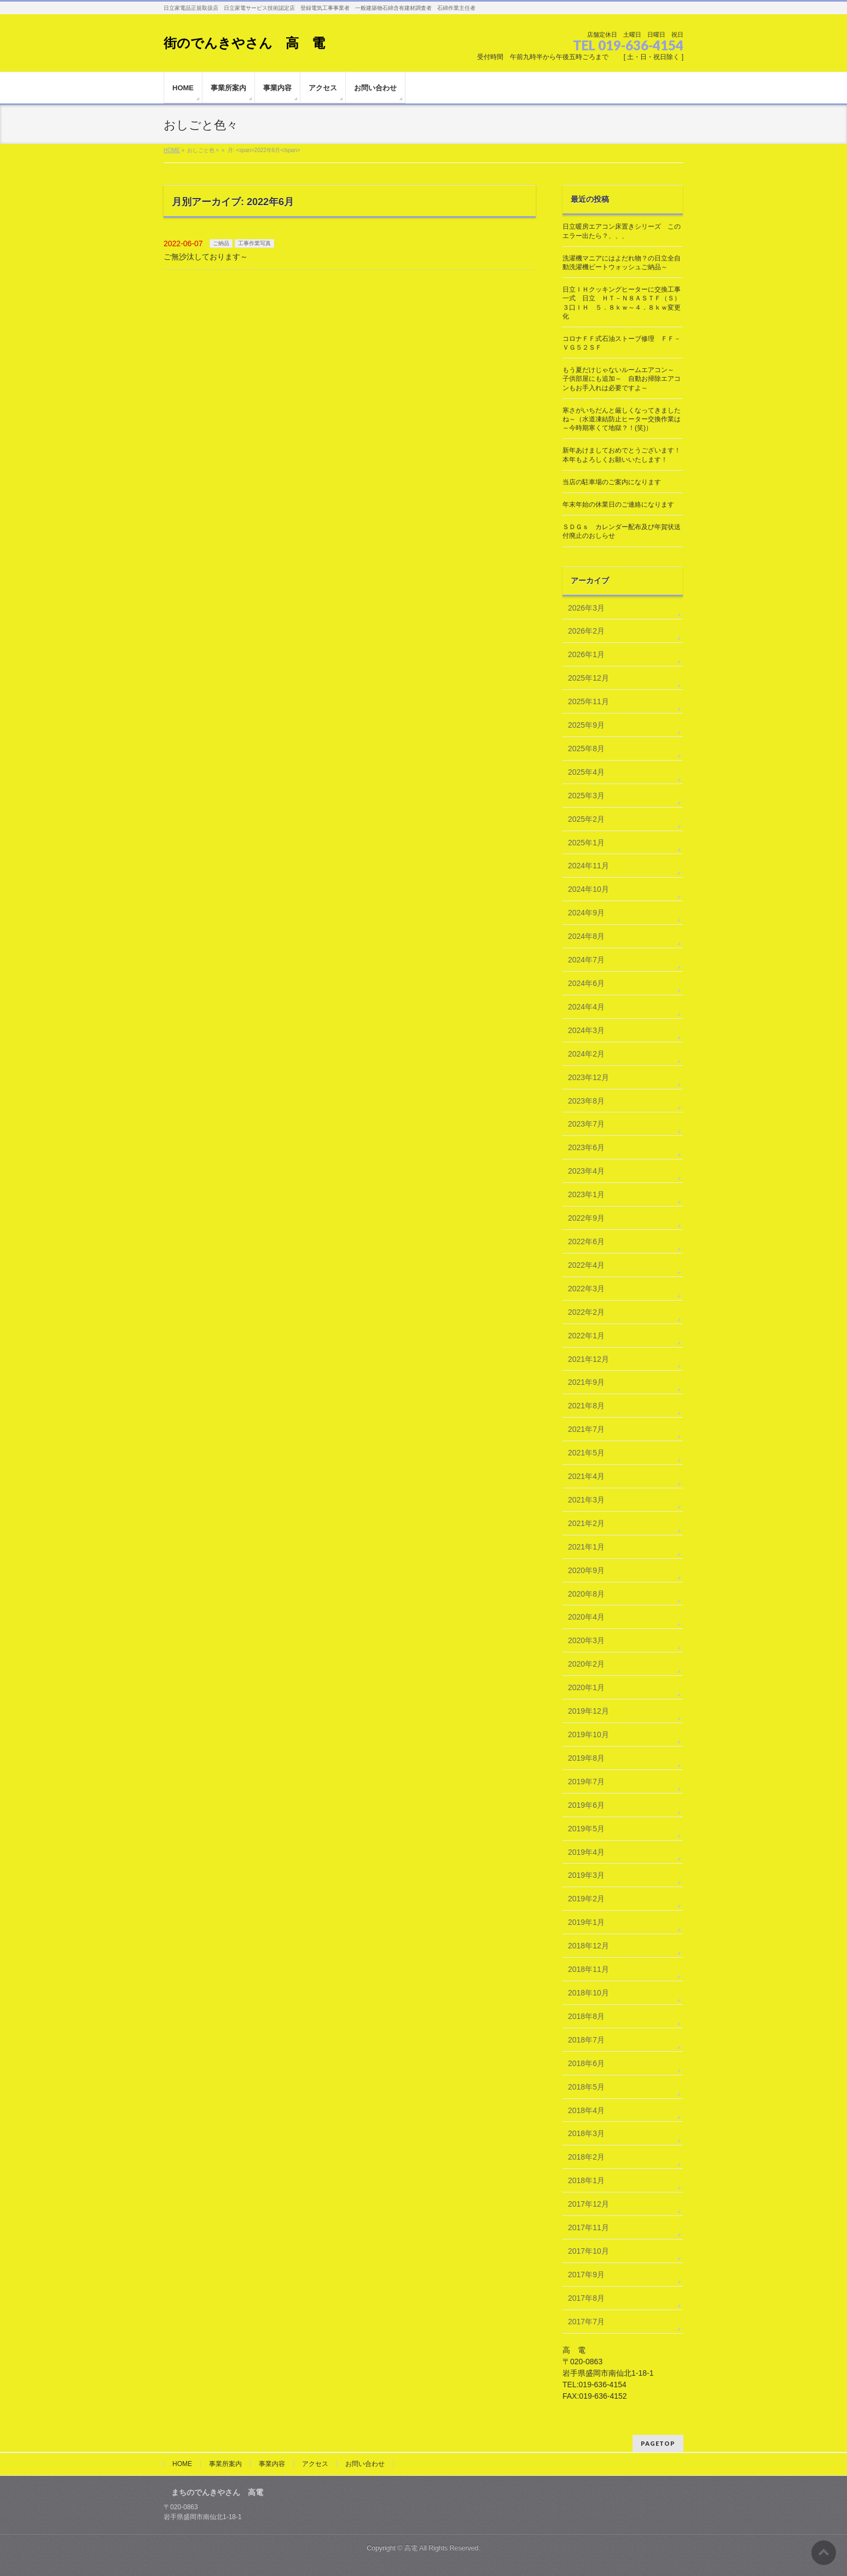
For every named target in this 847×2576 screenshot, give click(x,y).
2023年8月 (586, 1100)
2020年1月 (586, 1687)
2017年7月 (586, 2321)
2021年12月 (588, 1359)
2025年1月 (586, 842)
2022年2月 (586, 1312)
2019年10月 (588, 1734)
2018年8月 (586, 2016)
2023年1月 (586, 1194)
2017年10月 (588, 2251)
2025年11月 (588, 701)
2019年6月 (586, 1805)
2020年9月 (586, 1570)
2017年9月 (586, 2274)
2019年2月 (586, 1898)
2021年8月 (586, 1405)
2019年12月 (588, 1711)
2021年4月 (586, 1476)
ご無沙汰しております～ (206, 256)
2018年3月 (586, 2133)
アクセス (315, 2464)
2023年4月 (586, 1171)
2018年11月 (588, 1969)
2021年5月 (586, 1452)
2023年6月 (586, 1147)
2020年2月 (586, 1664)
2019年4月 (586, 1852)
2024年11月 (588, 865)
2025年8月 (586, 748)
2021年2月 (586, 1523)
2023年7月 (586, 1123)
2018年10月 (588, 1992)
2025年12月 (588, 678)
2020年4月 (586, 1616)
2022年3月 (586, 1288)
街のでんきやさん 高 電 (244, 43)
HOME (182, 2464)
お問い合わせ (365, 2464)
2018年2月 (586, 2157)
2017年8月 (586, 2298)
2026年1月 (586, 654)
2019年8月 (586, 1758)
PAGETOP (658, 2443)
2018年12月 (588, 1945)
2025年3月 (586, 795)
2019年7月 (586, 1781)
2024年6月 (586, 983)
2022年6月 (586, 1241)
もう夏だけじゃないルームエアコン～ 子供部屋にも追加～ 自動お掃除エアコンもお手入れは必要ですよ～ (621, 378)
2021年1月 (586, 1546)
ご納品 (221, 243)
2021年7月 (586, 1429)
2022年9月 (586, 1218)
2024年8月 (586, 936)
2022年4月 (586, 1265)
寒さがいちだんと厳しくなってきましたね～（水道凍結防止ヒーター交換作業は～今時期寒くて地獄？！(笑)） (621, 419)
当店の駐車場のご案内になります (611, 482)
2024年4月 (586, 1006)
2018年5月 (586, 2086)
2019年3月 (586, 1875)
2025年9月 (586, 725)
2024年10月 (588, 889)
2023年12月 (588, 1077)
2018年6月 (586, 2063)
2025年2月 (586, 819)
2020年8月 (586, 1593)
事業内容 (272, 2464)
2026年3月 (586, 608)
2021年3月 (586, 1499)
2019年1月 (586, 1922)
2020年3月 (586, 1640)
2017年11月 (588, 2227)
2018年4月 (586, 2110)
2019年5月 (586, 1828)
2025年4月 (586, 772)
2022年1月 (586, 1335)
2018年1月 (586, 2180)
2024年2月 (586, 1053)
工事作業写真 (254, 243)
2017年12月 (588, 2204)
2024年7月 (586, 959)
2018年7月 (586, 2039)
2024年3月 (586, 1030)
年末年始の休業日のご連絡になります (618, 504)
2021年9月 (586, 1382)
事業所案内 (225, 2464)
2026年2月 (586, 630)
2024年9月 (586, 912)
